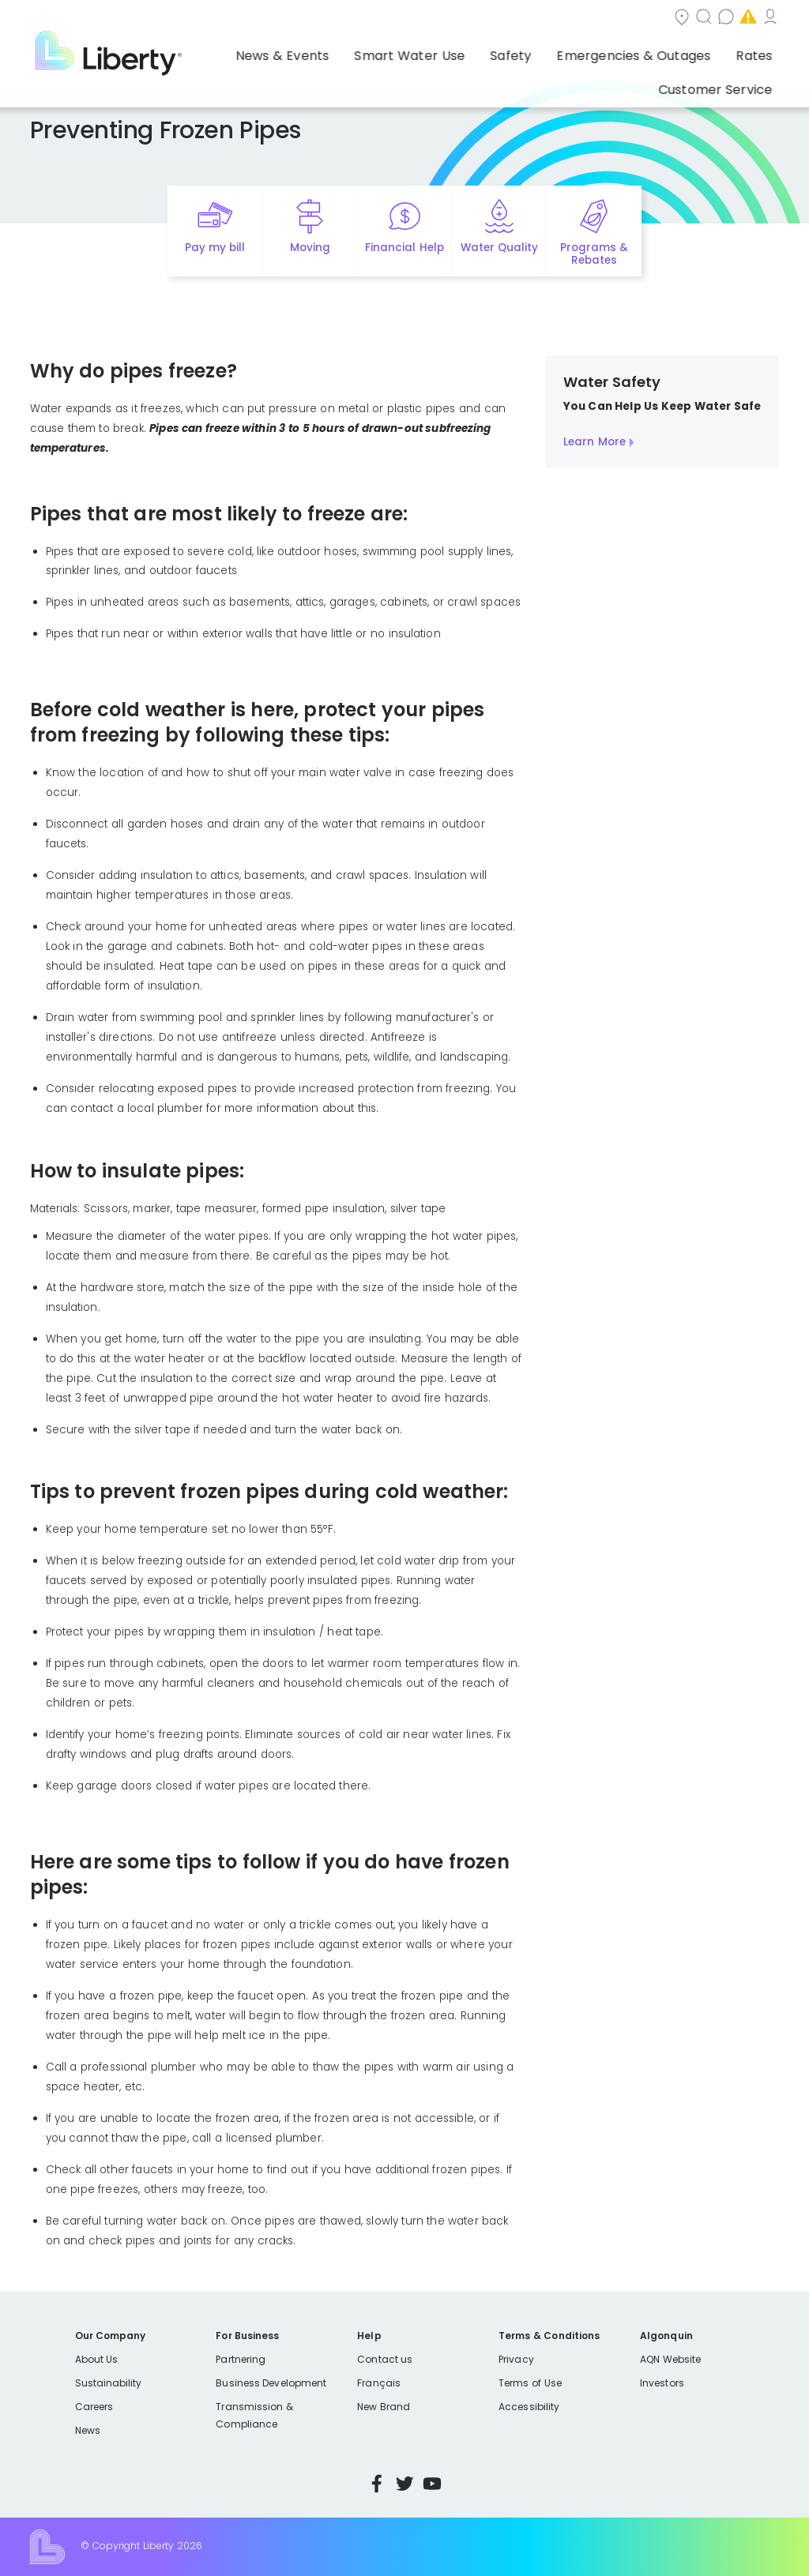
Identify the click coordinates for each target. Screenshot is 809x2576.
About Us (97, 2359)
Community (378, 18)
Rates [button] (636, 51)
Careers (94, 2406)
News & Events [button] (234, 51)
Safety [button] (427, 51)
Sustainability (108, 2383)
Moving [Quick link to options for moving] (310, 247)
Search (464, 18)
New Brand (383, 2406)
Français (378, 2383)
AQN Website (670, 2359)
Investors (662, 2383)
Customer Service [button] (721, 51)
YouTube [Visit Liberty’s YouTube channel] (432, 2483)
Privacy (516, 2359)
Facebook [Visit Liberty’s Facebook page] (377, 2483)
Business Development (271, 2383)
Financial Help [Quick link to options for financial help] (404, 247)
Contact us (548, 18)
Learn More (594, 441)
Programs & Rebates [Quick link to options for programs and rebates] (594, 254)
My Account (745, 18)
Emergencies (645, 18)
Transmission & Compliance (254, 2415)
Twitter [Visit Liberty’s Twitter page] (404, 2483)
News (87, 2430)
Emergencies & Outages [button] (532, 51)
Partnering (240, 2359)
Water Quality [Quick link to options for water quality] (499, 247)
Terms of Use (530, 2383)
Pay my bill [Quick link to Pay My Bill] (215, 247)
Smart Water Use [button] (342, 51)
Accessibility (529, 2406)
